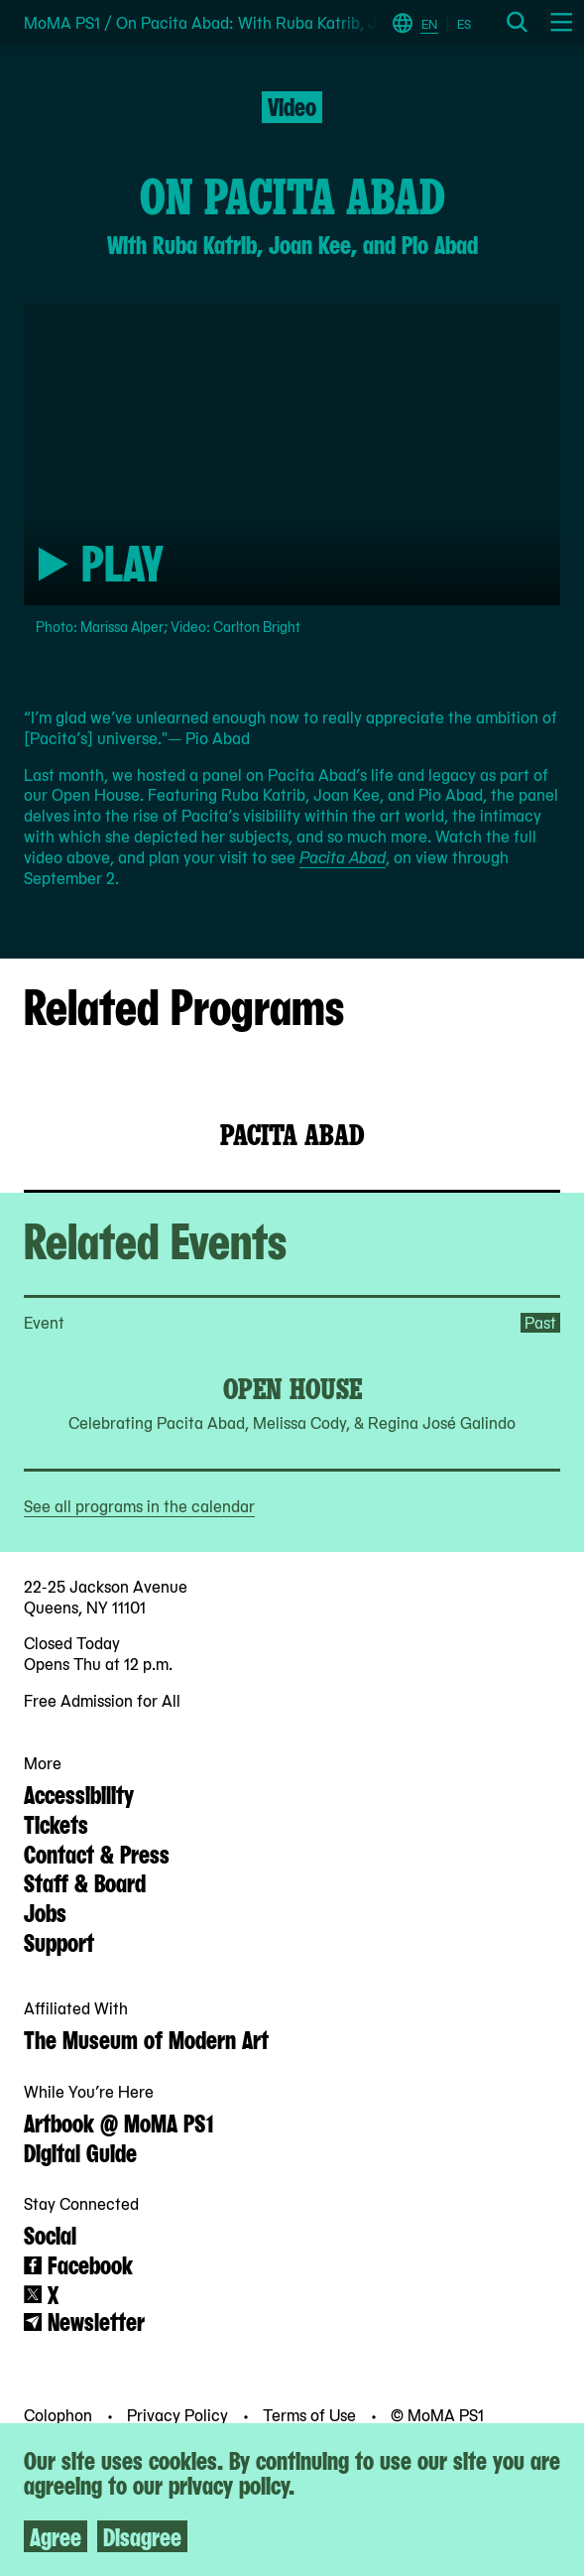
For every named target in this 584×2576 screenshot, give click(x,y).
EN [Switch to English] (429, 24)
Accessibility (79, 1793)
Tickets (56, 1823)
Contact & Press (97, 1852)
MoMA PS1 (62, 22)
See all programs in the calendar (139, 1505)
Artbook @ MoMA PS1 (118, 2121)
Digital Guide (80, 2151)
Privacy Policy (179, 2414)
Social (50, 2234)
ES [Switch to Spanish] (464, 24)
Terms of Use (311, 2414)
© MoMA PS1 (437, 2414)
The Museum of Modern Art (146, 2038)
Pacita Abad (342, 856)
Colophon (60, 2414)
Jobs (45, 1911)
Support (59, 1941)
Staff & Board (85, 1881)
